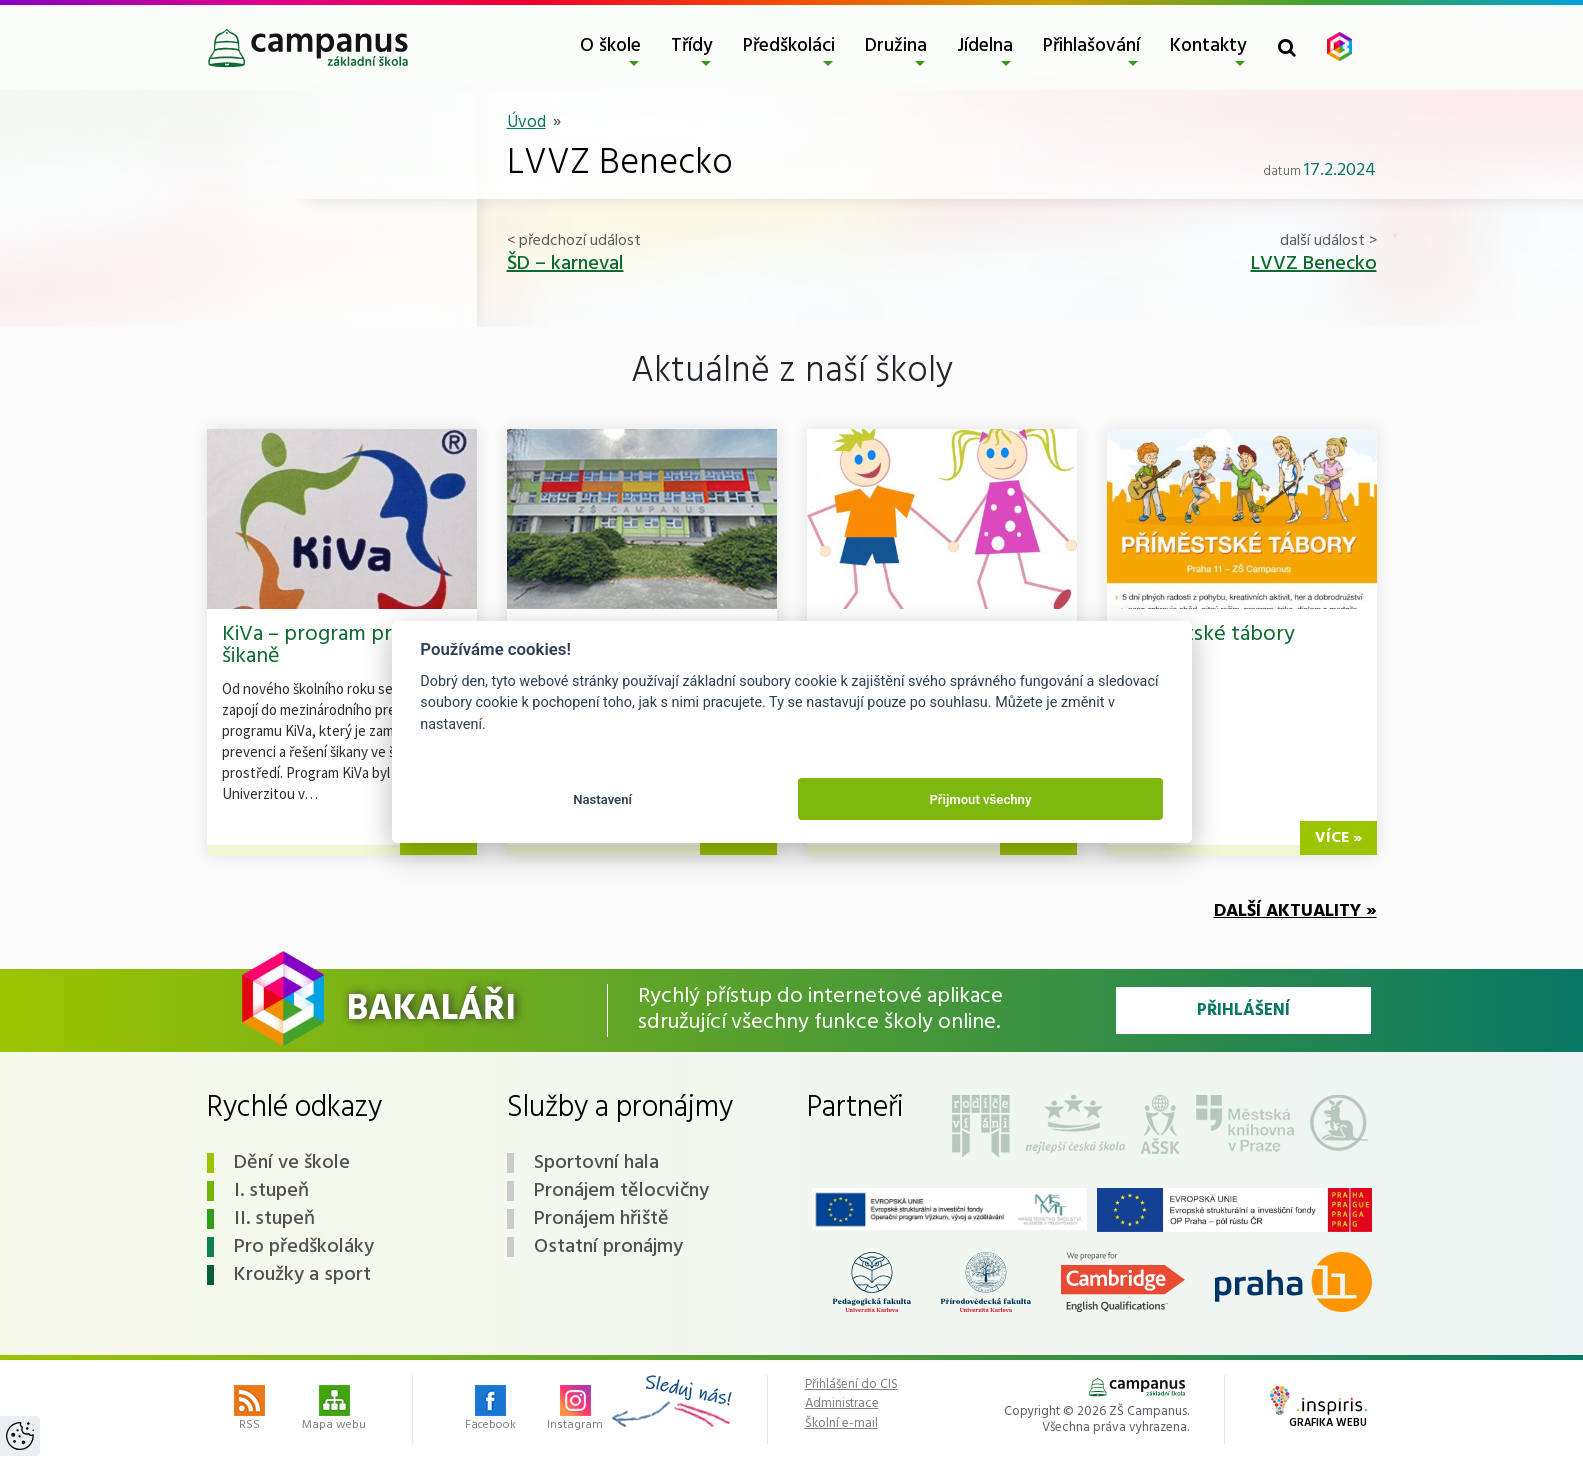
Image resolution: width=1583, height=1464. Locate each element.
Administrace (842, 1404)
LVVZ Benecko (1314, 264)
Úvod (526, 122)
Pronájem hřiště (601, 1219)
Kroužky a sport (302, 1275)
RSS (249, 1410)
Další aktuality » (1295, 911)
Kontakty (1208, 46)
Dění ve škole (292, 1163)
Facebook (490, 1410)
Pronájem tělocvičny (621, 1191)
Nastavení (602, 799)
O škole (610, 46)
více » (1338, 838)
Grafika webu (1318, 1409)
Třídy (692, 46)
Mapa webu (334, 1410)
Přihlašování (1091, 46)
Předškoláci (789, 46)
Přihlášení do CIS (851, 1385)
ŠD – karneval (565, 264)
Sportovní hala (596, 1163)
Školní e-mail (841, 1424)
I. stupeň (271, 1191)
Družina (896, 46)
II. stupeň (274, 1219)
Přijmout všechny (980, 799)
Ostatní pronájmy (608, 1247)
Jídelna (985, 46)
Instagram (575, 1410)
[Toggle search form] (1287, 47)
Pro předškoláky (304, 1247)
